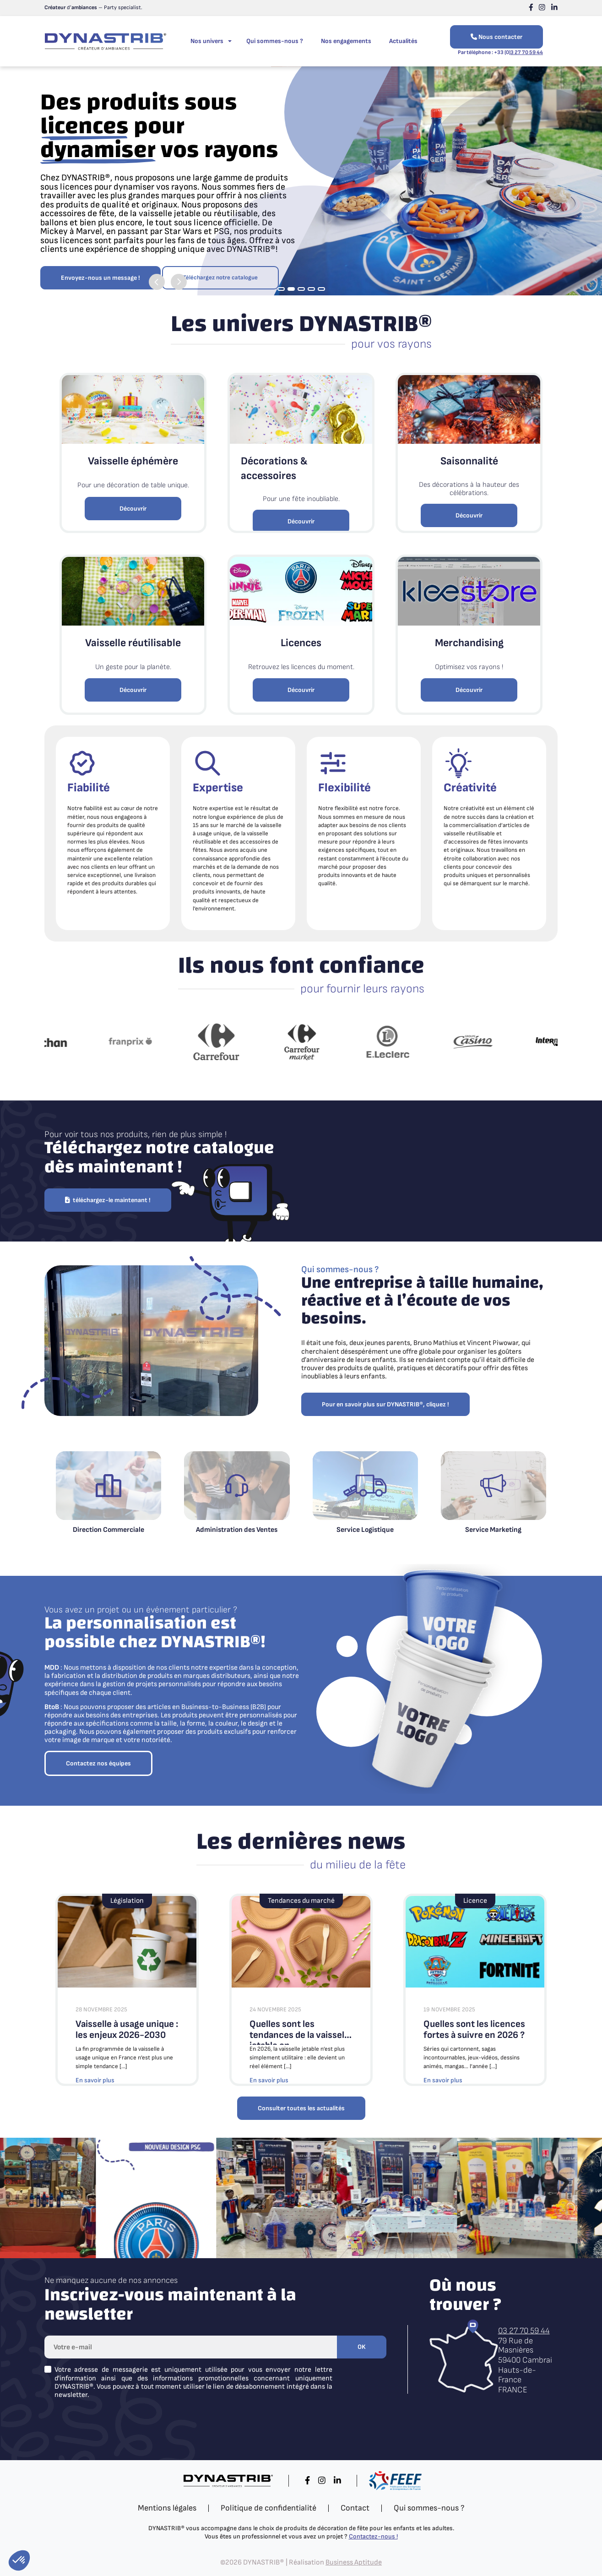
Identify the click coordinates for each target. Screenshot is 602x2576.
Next (179, 278)
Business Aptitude (353, 2562)
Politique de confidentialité (268, 2508)
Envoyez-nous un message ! (100, 248)
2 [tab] (291, 289)
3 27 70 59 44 (526, 52)
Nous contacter (496, 37)
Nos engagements (346, 41)
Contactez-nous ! (373, 2536)
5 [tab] (321, 289)
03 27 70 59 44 (524, 2331)
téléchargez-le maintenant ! (108, 1200)
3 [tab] (301, 289)
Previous (157, 278)
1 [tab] (281, 289)
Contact (355, 2508)
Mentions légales (167, 2508)
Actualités (403, 41)
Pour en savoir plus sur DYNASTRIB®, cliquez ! (385, 1404)
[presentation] (114, 2424)
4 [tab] (311, 289)
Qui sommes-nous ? (274, 41)
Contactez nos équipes (98, 1763)
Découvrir (132, 508)
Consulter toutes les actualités (301, 2108)
